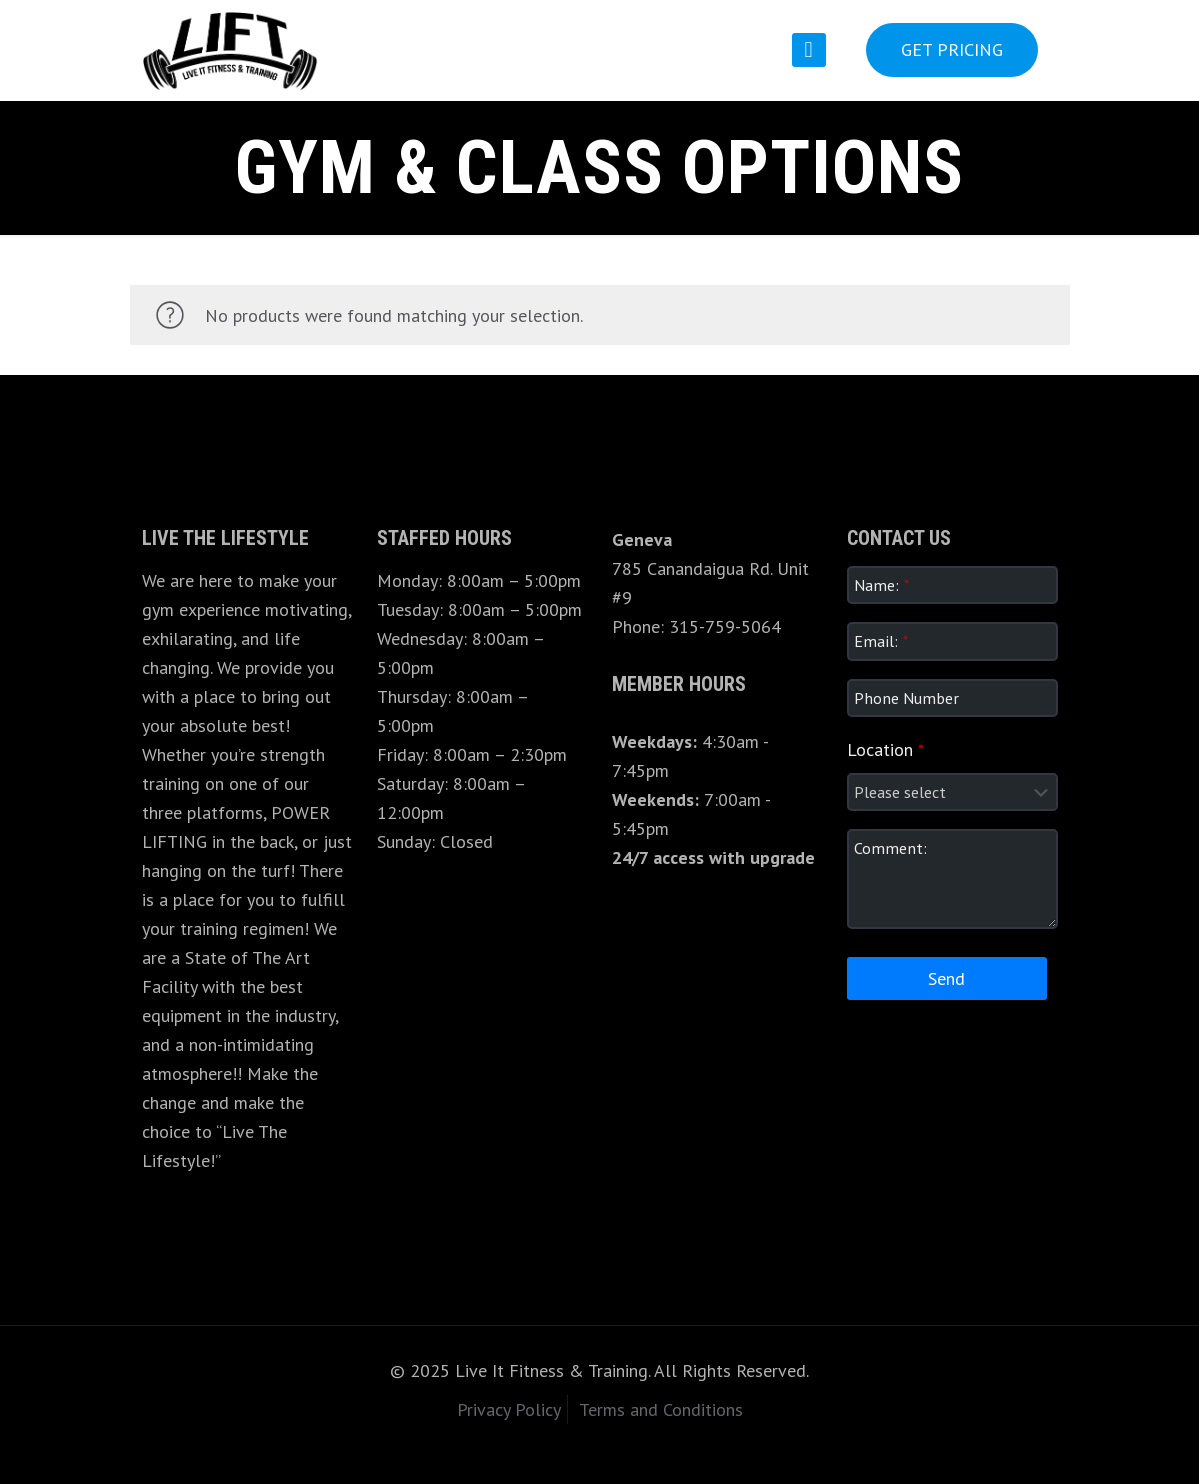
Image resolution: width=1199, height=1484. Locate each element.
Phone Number (906, 698)
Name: (881, 585)
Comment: (890, 848)
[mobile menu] (809, 50)
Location (885, 749)
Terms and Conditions (661, 1409)
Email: (881, 641)
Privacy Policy (509, 1409)
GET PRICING (952, 49)
